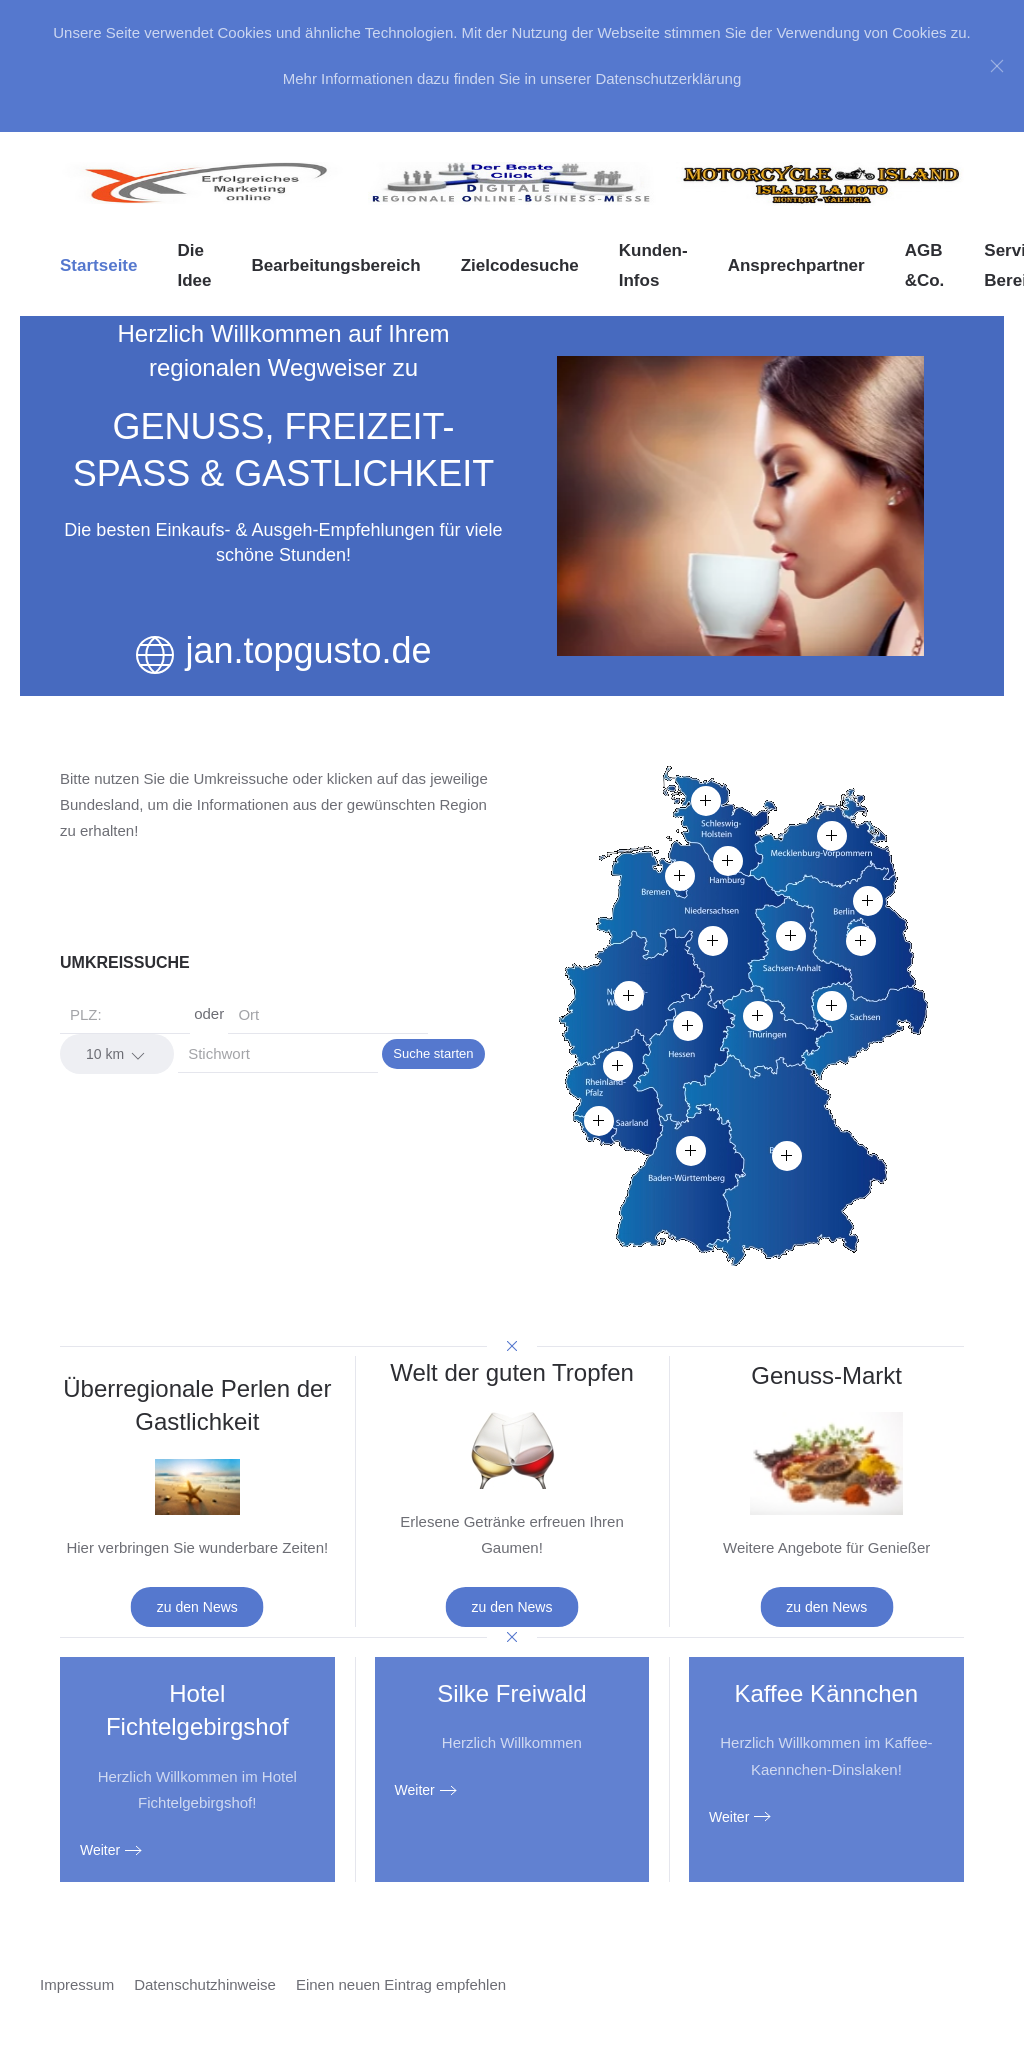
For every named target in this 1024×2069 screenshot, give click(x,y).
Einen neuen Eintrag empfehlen (401, 1984)
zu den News (197, 1607)
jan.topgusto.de (308, 650)
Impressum (77, 1984)
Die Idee (194, 265)
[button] (629, 996)
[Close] (997, 66)
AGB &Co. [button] (925, 265)
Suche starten (433, 1053)
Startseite (98, 265)
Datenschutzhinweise (205, 1984)
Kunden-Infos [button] (653, 265)
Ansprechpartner (796, 265)
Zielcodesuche (520, 265)
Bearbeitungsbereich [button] (336, 265)
